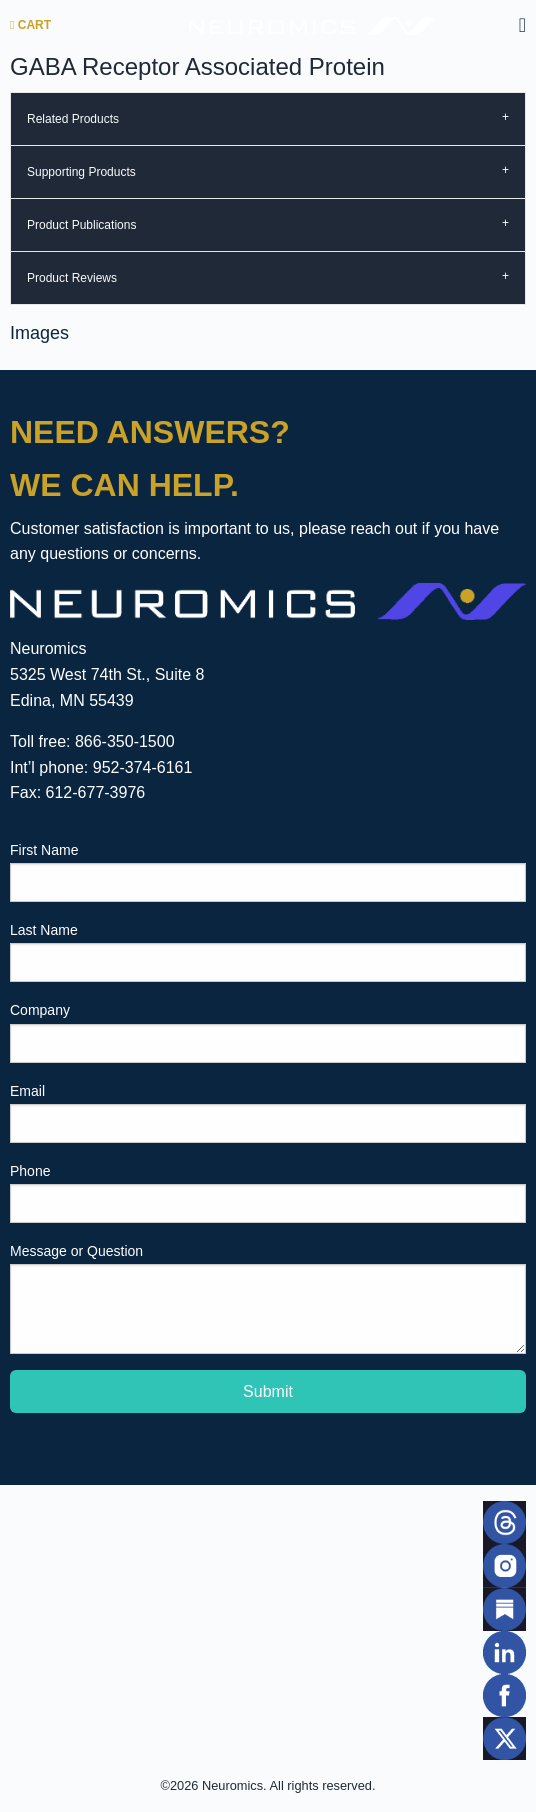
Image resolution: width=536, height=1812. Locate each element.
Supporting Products (81, 172)
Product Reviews (72, 278)
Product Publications (81, 225)
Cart (30, 25)
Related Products (73, 119)
